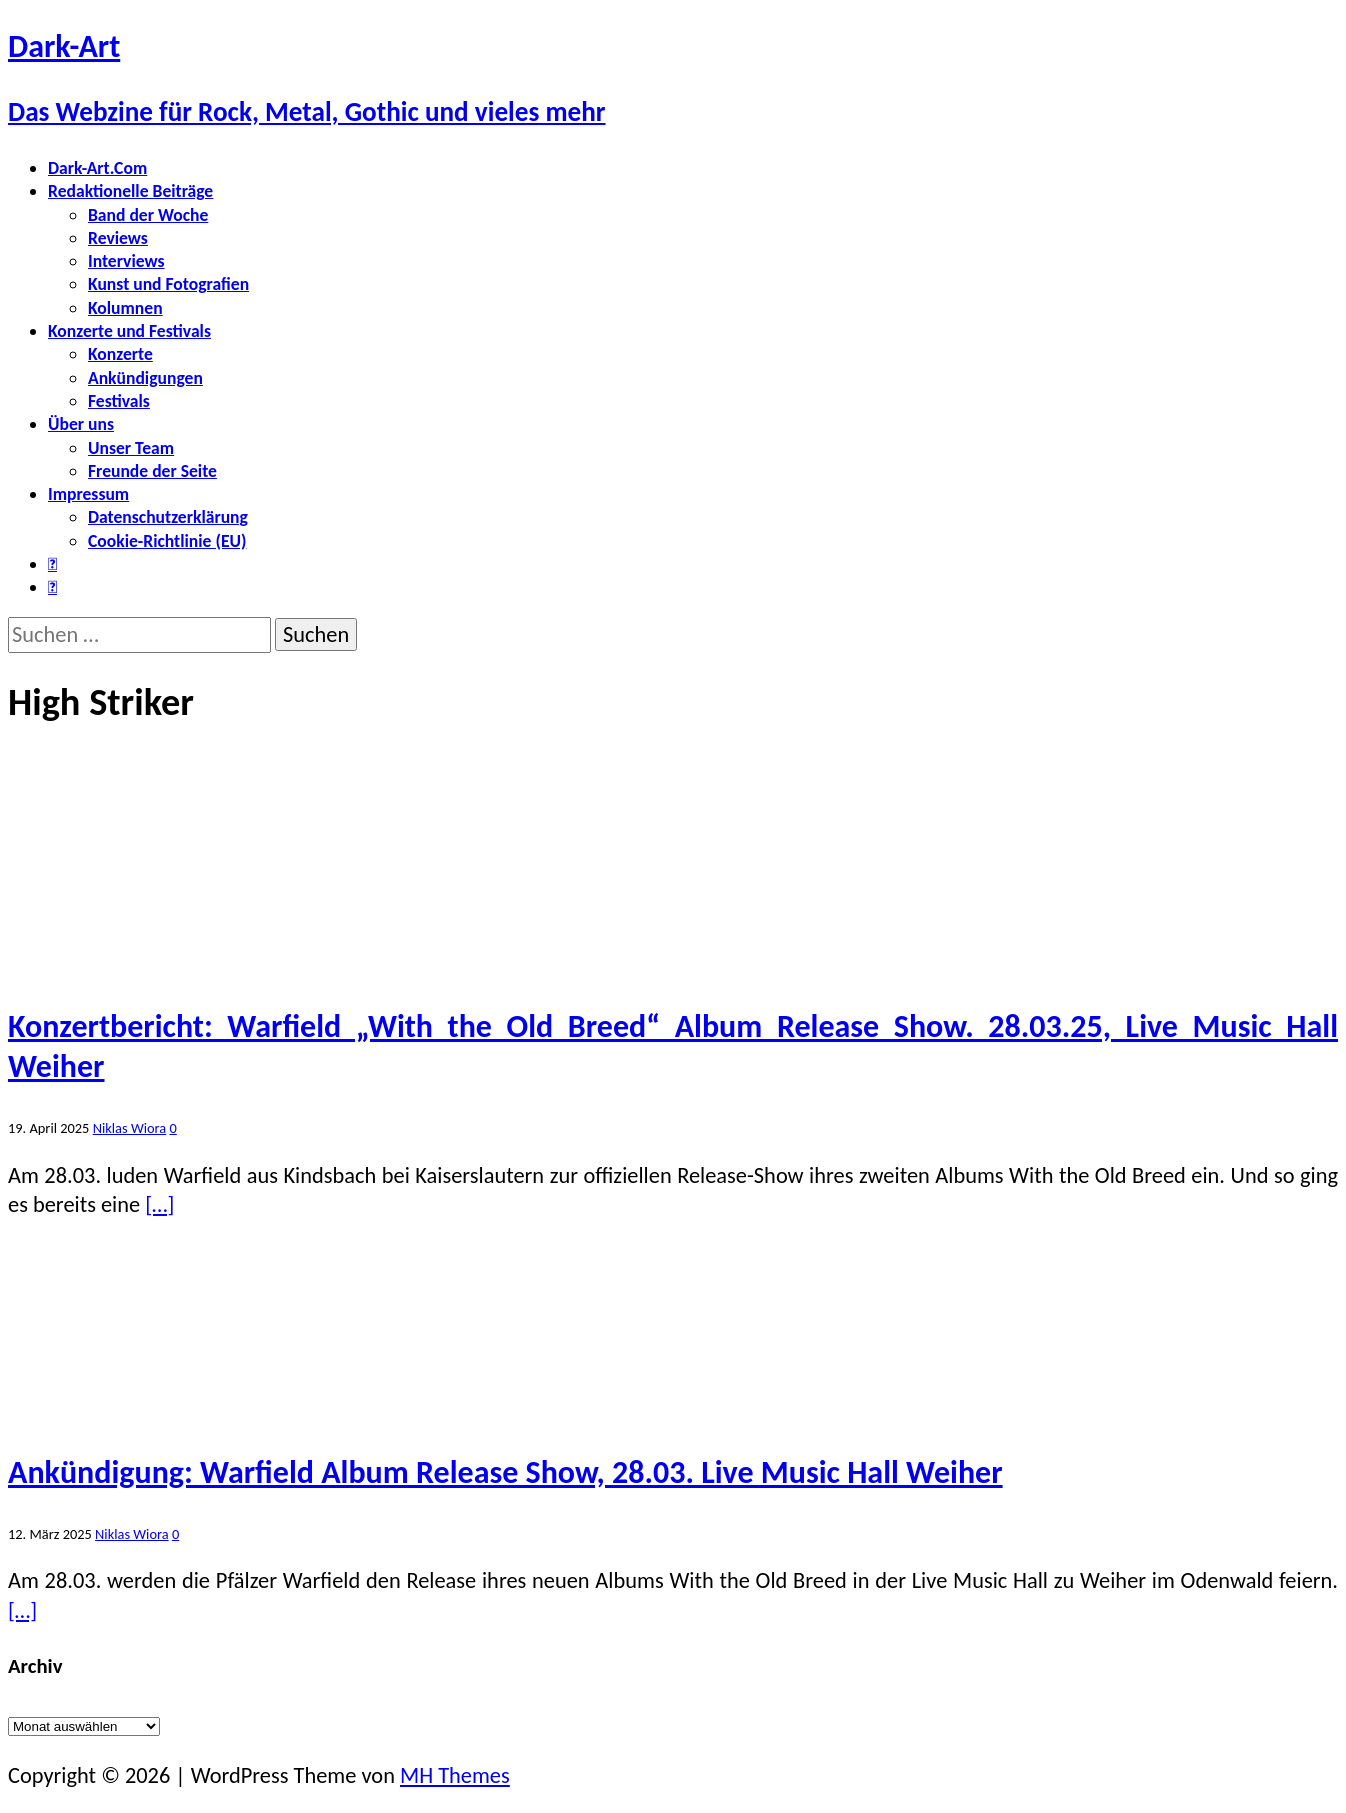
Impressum (88, 494)
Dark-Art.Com (97, 168)
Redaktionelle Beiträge (130, 191)
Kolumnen (125, 308)
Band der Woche (148, 215)
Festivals (119, 401)
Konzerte (120, 354)
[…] (159, 1204)
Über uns (81, 424)
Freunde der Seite (152, 471)
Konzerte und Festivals (129, 331)
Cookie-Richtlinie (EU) (167, 541)
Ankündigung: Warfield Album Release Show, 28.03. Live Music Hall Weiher (505, 1472)
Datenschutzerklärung (168, 517)
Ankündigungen (145, 378)
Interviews (126, 261)
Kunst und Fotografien (168, 284)
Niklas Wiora (130, 1128)
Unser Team (131, 448)
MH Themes (455, 1775)
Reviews (118, 238)
